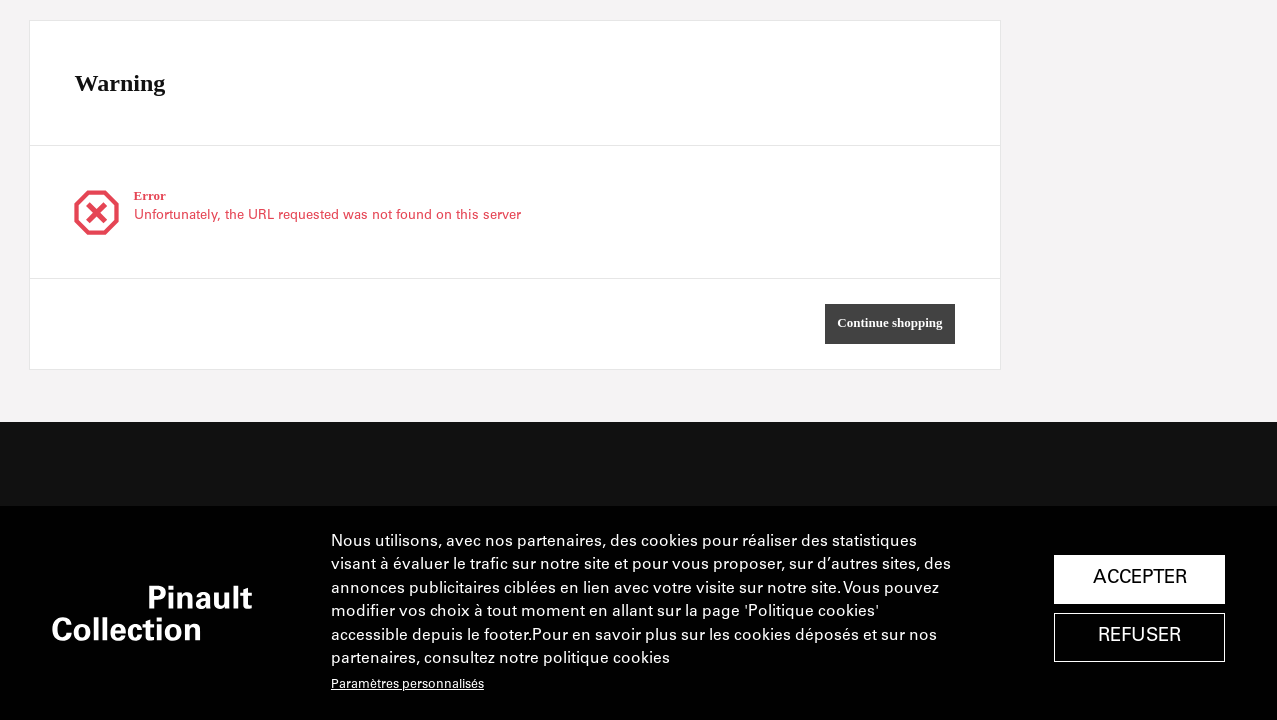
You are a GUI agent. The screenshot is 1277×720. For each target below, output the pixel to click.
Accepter (1140, 578)
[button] (889, 324)
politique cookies (606, 659)
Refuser (1139, 636)
